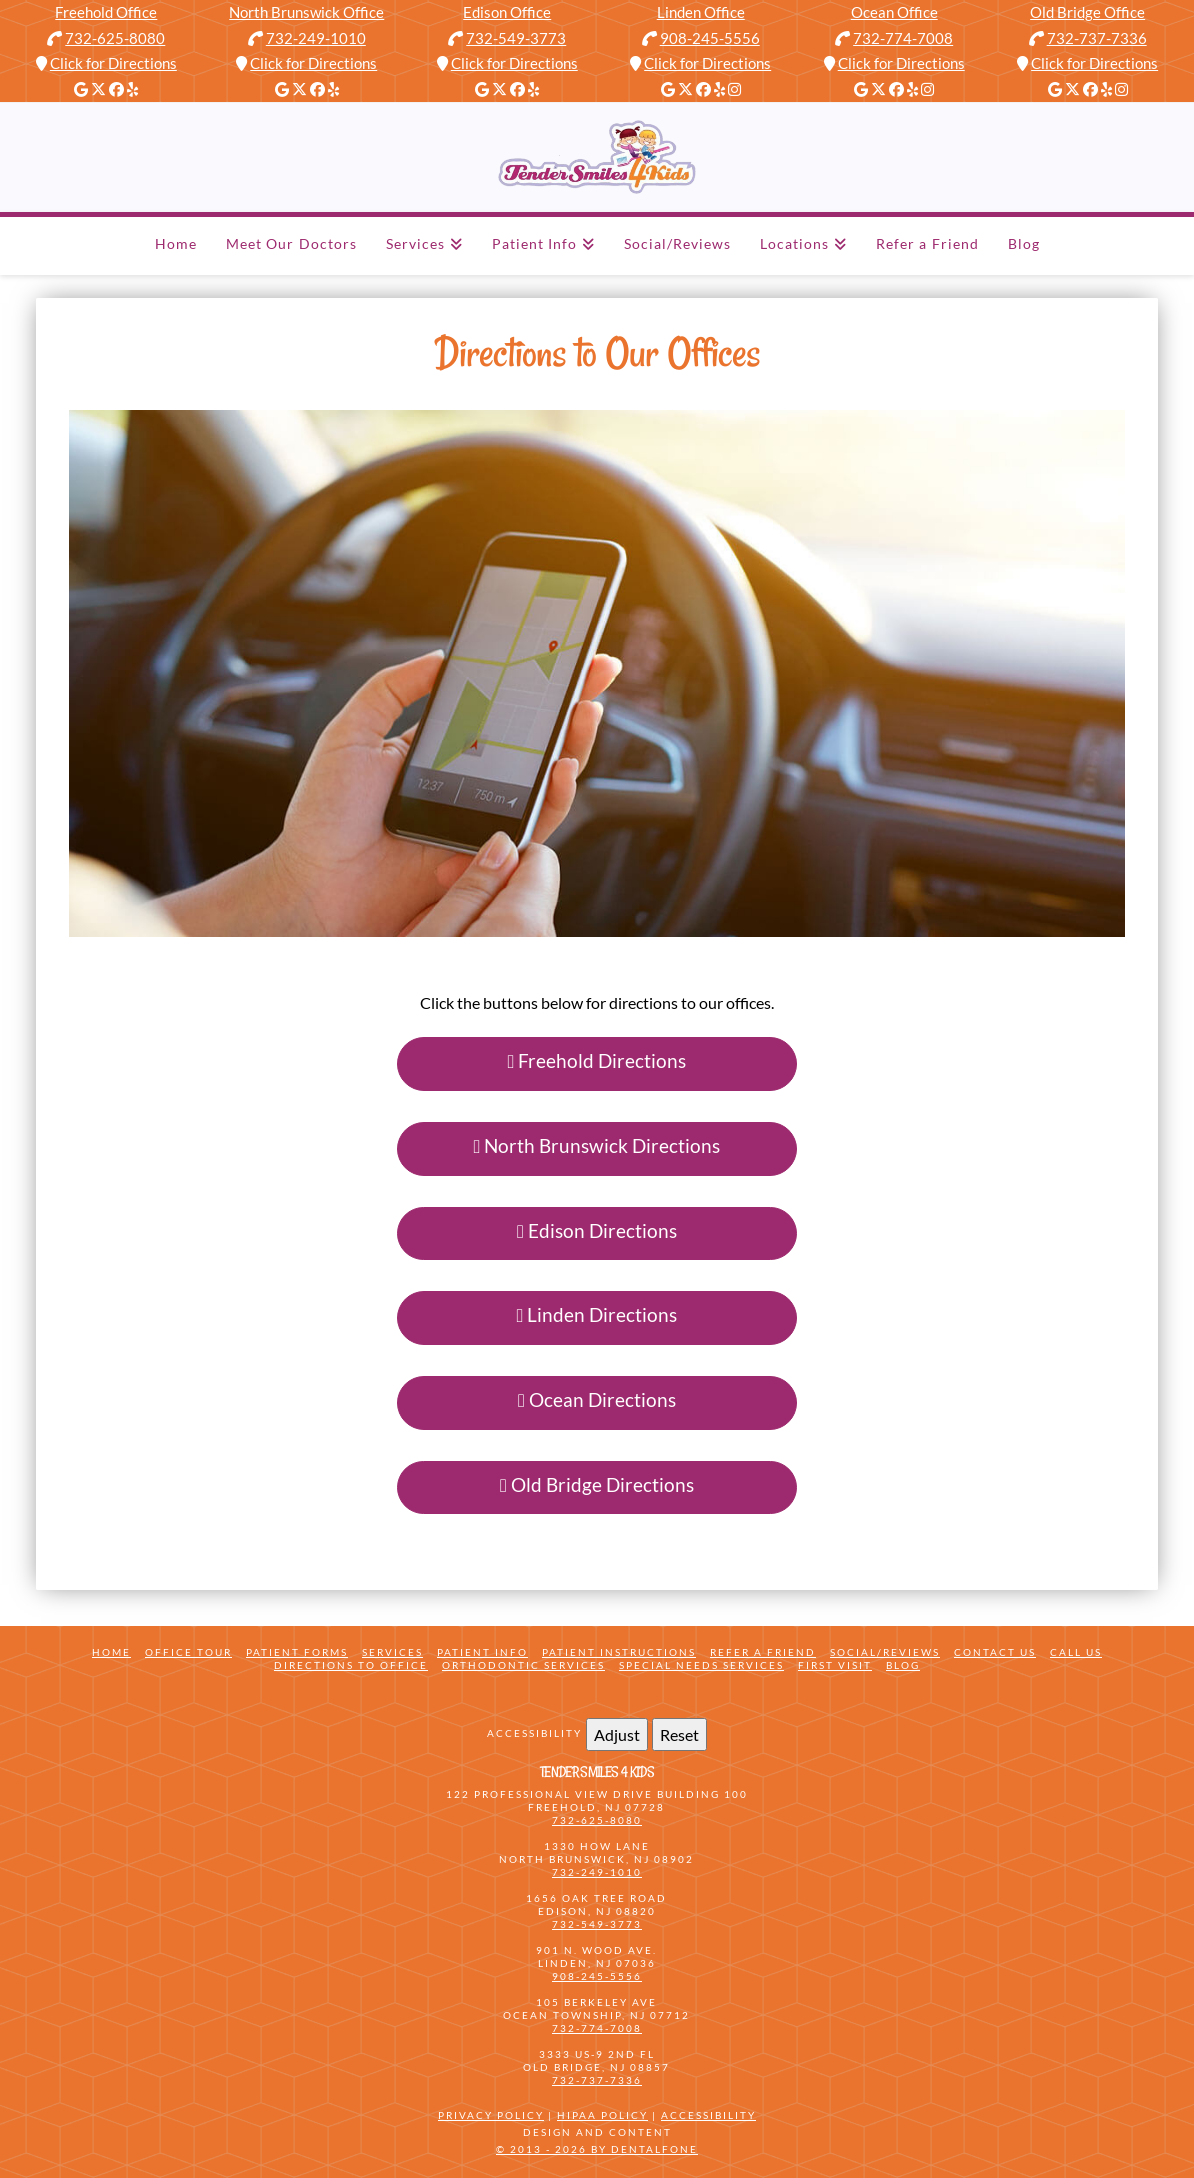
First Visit (835, 1665)
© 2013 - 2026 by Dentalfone (597, 2149)
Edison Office (507, 12)
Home (111, 1652)
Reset (679, 1734)
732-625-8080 (115, 38)
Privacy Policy (491, 2115)
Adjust (617, 1734)
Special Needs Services (701, 1665)
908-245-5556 (710, 38)
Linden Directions (597, 1314)
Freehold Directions (597, 1060)
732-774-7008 (903, 38)
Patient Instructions (619, 1652)
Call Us (1076, 1652)
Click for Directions (113, 63)
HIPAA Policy (602, 2115)
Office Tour (188, 1652)
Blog (903, 1665)
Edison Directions (597, 1230)
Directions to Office (351, 1665)
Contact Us (995, 1652)
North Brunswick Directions (597, 1145)
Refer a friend (763, 1652)
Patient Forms (297, 1652)
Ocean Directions (597, 1399)
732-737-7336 (1097, 38)
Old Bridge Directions (597, 1484)
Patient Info (482, 1652)
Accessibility (708, 2115)
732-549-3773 (516, 38)
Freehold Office (106, 12)
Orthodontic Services (523, 1665)
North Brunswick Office (306, 12)
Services (392, 1652)
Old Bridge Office (1087, 12)
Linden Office (701, 12)
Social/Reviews (885, 1652)
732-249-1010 (316, 38)
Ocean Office (894, 12)
